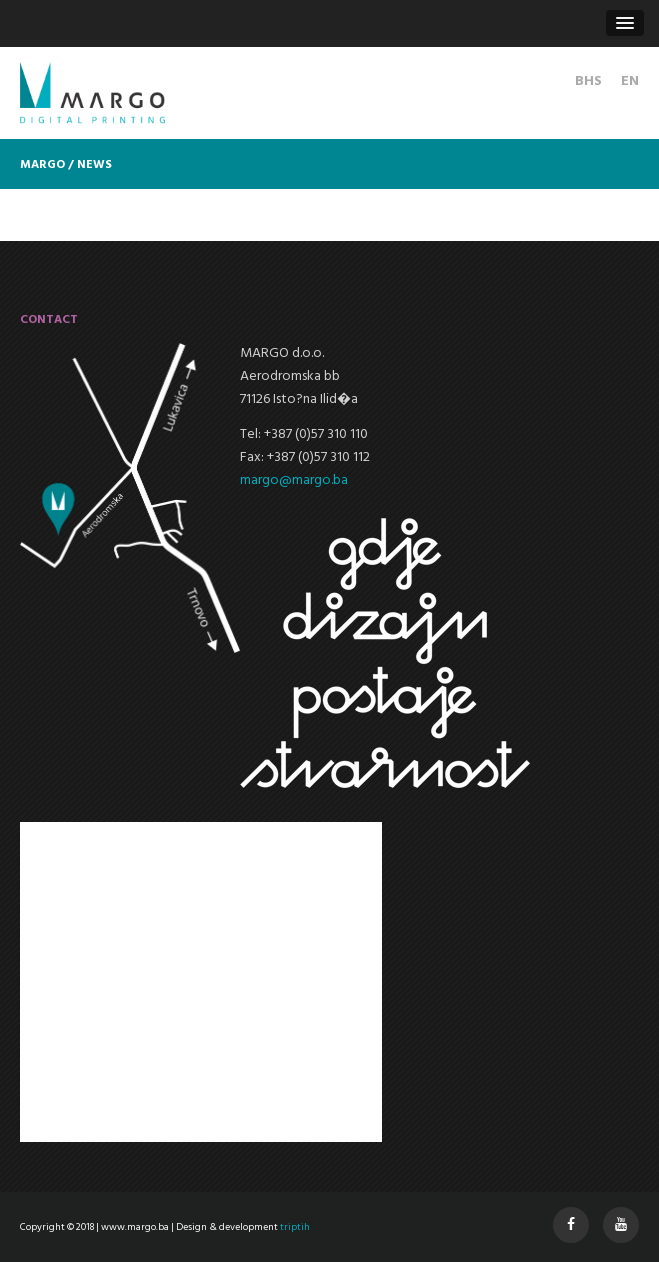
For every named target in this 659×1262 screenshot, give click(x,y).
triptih (295, 1227)
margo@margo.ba (294, 480)
